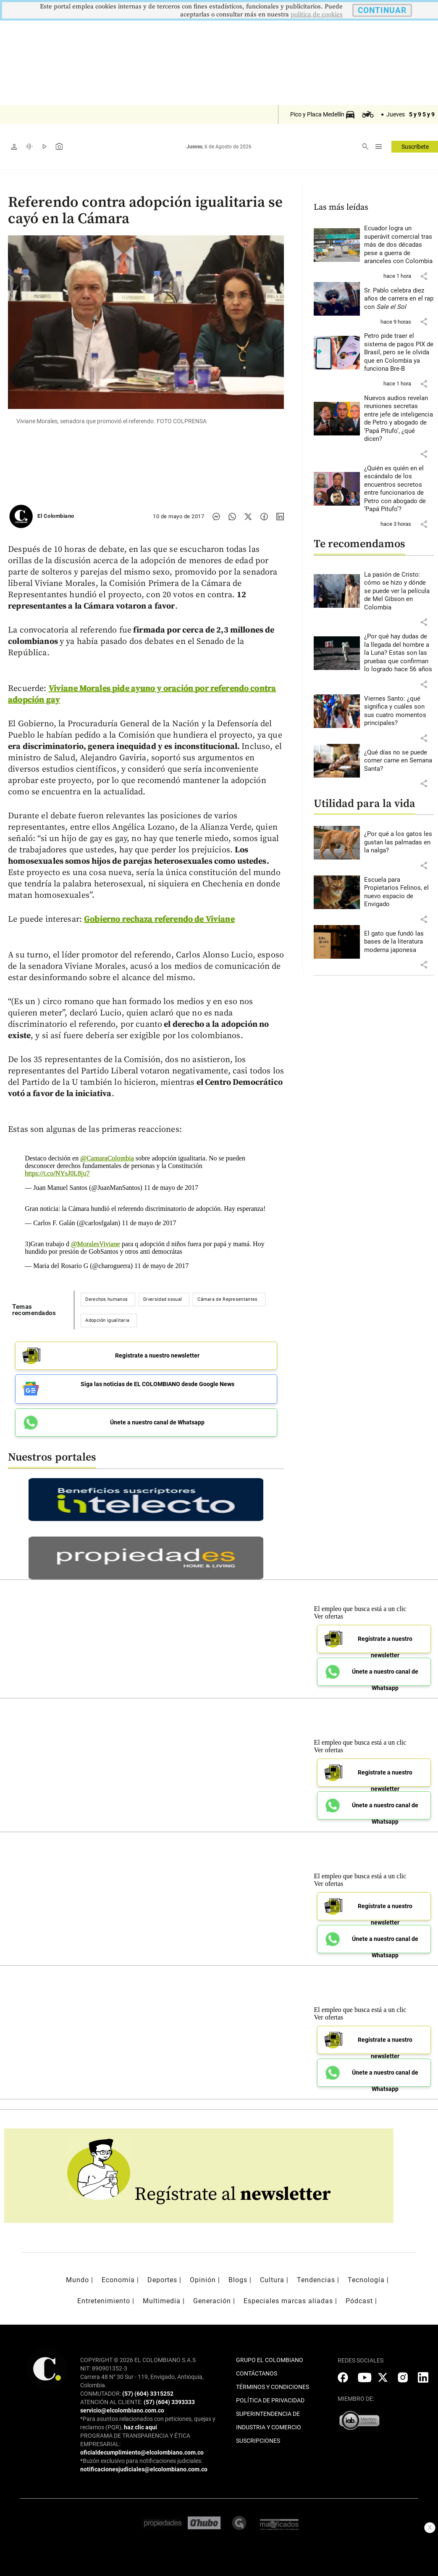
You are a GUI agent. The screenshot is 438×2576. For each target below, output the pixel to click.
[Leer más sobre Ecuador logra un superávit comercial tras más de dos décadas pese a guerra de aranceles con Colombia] (399, 245)
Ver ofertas (328, 1613)
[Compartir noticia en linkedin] (280, 516)
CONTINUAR (382, 10)
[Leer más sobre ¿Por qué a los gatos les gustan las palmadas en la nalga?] (399, 842)
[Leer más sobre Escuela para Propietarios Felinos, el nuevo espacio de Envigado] (399, 892)
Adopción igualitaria (107, 1320)
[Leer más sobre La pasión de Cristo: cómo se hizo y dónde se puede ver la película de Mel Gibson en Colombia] (399, 591)
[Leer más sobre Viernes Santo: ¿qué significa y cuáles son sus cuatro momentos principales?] (399, 711)
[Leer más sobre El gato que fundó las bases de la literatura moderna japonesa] (399, 942)
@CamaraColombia (107, 1158)
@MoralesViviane (95, 1243)
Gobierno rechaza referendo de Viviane (159, 919)
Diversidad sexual (162, 1299)
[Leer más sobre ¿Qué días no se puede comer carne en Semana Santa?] (399, 761)
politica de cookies (317, 14)
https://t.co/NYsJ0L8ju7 (57, 1173)
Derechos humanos (106, 1299)
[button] (424, 276)
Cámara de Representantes (227, 1299)
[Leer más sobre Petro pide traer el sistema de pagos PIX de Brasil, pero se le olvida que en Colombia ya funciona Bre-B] (399, 352)
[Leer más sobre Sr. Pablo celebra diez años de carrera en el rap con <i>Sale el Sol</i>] (399, 299)
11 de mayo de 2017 (171, 1187)
